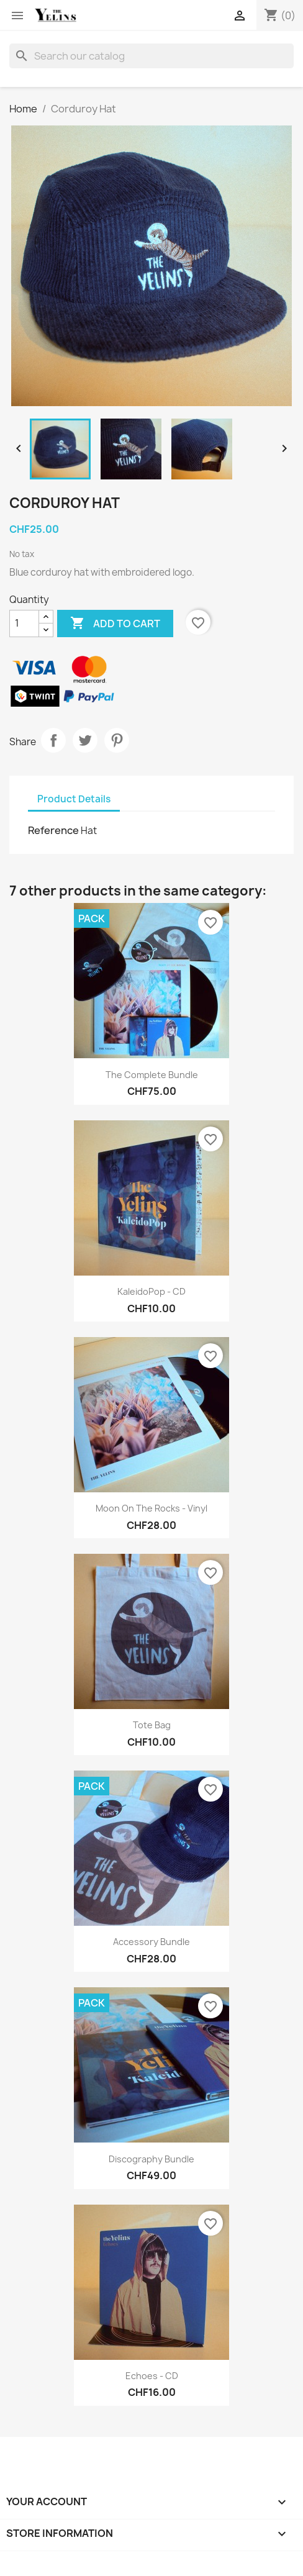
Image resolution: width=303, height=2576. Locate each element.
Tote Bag (152, 1725)
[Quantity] (24, 623)
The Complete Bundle (152, 1075)
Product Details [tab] (74, 798)
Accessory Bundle (151, 1942)
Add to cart (115, 623)
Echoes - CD (151, 2376)
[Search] (151, 55)
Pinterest (116, 740)
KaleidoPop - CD (151, 1291)
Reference (53, 830)
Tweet (85, 740)
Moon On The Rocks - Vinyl (151, 1508)
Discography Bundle (151, 2159)
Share (53, 740)
